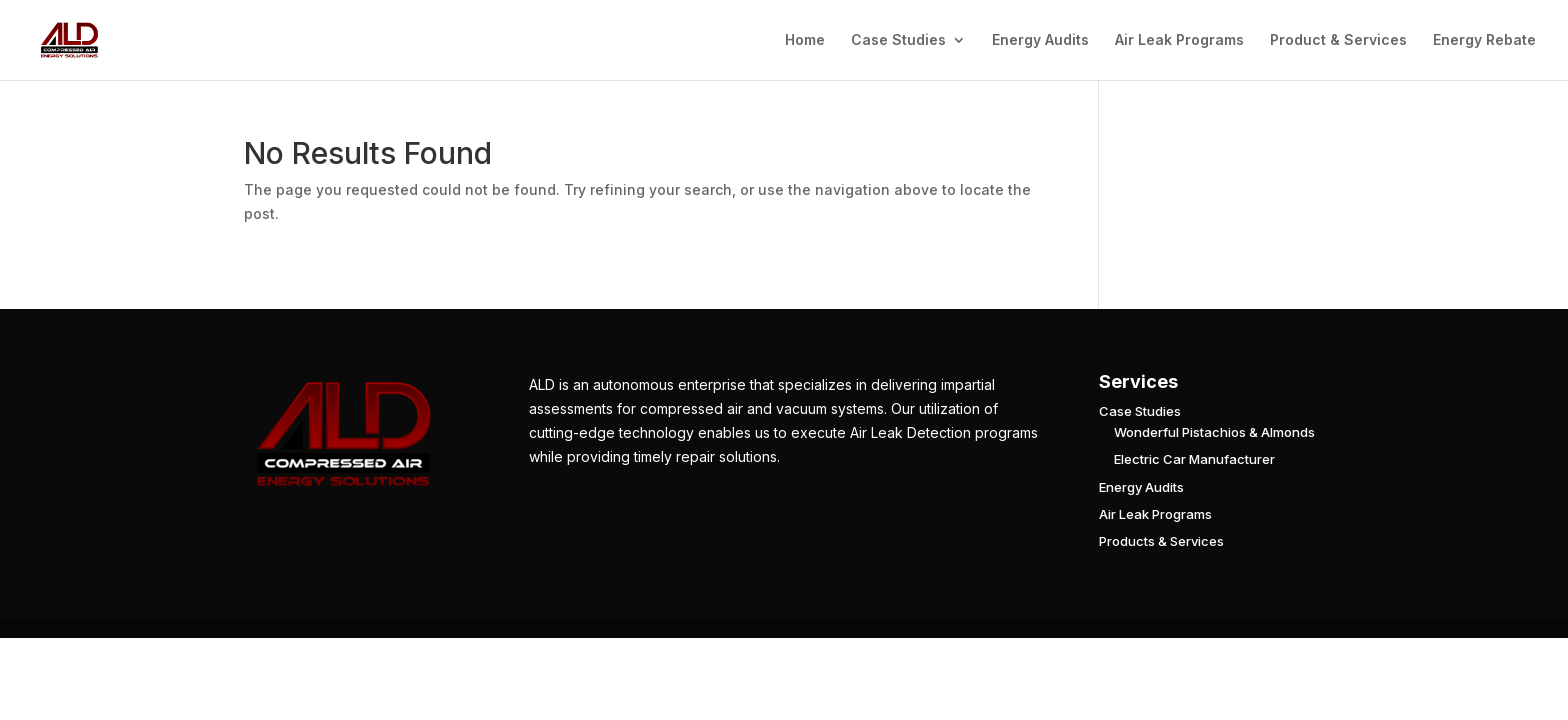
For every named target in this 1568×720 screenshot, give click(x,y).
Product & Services (1338, 40)
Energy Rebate (1484, 40)
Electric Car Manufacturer (1194, 459)
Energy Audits (1040, 40)
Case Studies (898, 40)
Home (805, 40)
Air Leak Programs (1179, 40)
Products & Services (1161, 541)
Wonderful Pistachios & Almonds (1214, 432)
